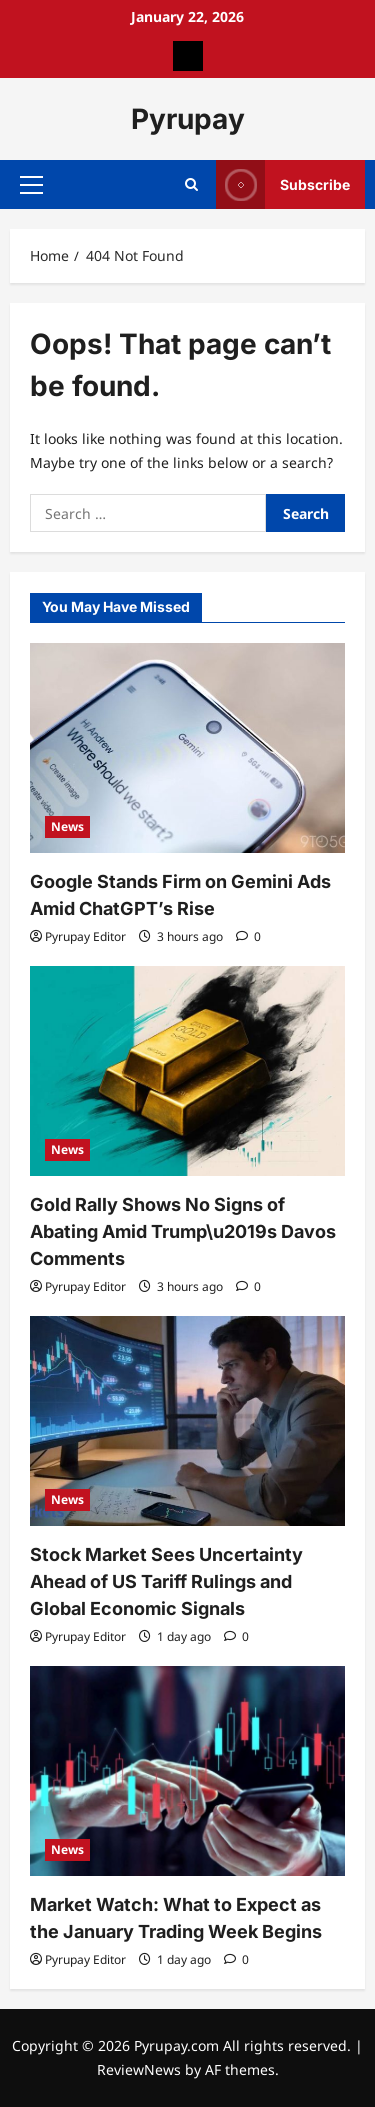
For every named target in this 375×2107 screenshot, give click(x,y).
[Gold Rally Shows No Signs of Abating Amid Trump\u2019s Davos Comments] (187, 1071)
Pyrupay (188, 119)
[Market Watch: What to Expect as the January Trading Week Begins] (187, 1771)
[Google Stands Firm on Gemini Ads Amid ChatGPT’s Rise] (187, 748)
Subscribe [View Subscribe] (283, 184)
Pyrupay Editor (85, 936)
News (67, 826)
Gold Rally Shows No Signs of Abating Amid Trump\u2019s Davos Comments (183, 1231)
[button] (31, 185)
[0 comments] (248, 936)
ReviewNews (139, 2069)
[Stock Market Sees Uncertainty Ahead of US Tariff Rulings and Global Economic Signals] (187, 1421)
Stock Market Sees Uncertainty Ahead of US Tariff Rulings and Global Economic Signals (166, 1581)
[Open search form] (191, 184)
